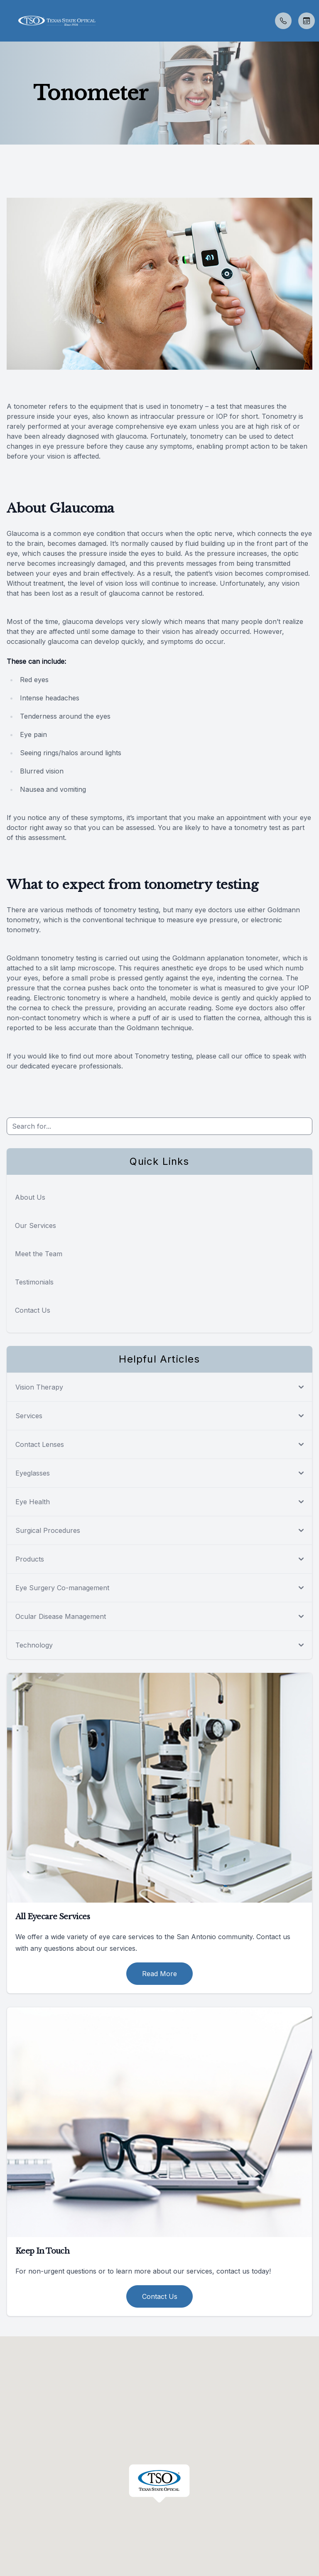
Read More (159, 1973)
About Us (30, 1197)
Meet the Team (38, 1254)
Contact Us (32, 1310)
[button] (6, 21)
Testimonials (34, 1282)
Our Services (35, 1225)
